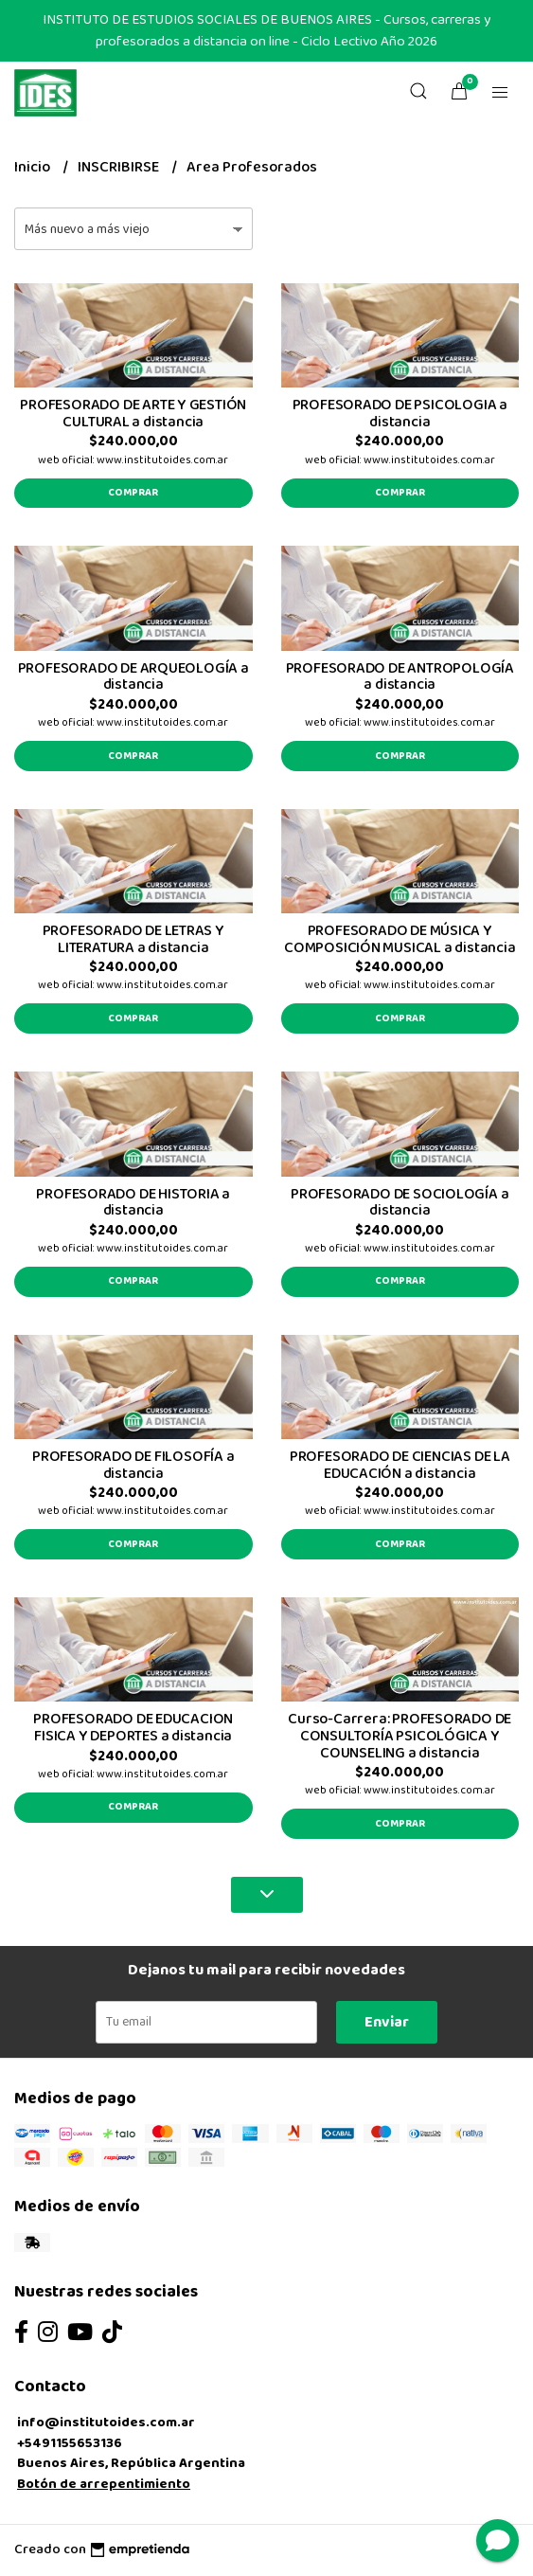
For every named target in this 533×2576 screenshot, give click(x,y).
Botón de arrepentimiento (103, 2484)
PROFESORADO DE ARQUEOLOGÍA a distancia (133, 677)
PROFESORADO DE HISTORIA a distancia (133, 1202)
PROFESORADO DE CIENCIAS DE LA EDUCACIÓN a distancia (400, 1465)
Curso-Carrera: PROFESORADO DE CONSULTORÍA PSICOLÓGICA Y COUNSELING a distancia (399, 1735)
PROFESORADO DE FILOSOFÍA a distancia (133, 1465)
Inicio (33, 167)
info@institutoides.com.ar (106, 2422)
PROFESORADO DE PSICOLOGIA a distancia (400, 413)
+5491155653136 (69, 2443)
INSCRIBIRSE (120, 167)
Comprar (133, 492)
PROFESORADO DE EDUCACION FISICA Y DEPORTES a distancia (133, 1727)
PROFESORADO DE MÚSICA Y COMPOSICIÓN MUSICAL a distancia (400, 939)
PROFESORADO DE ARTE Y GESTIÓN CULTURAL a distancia (133, 413)
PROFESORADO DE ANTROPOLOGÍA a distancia (400, 677)
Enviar (386, 2022)
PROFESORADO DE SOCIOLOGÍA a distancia (399, 1202)
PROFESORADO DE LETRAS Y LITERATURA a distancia (133, 939)
